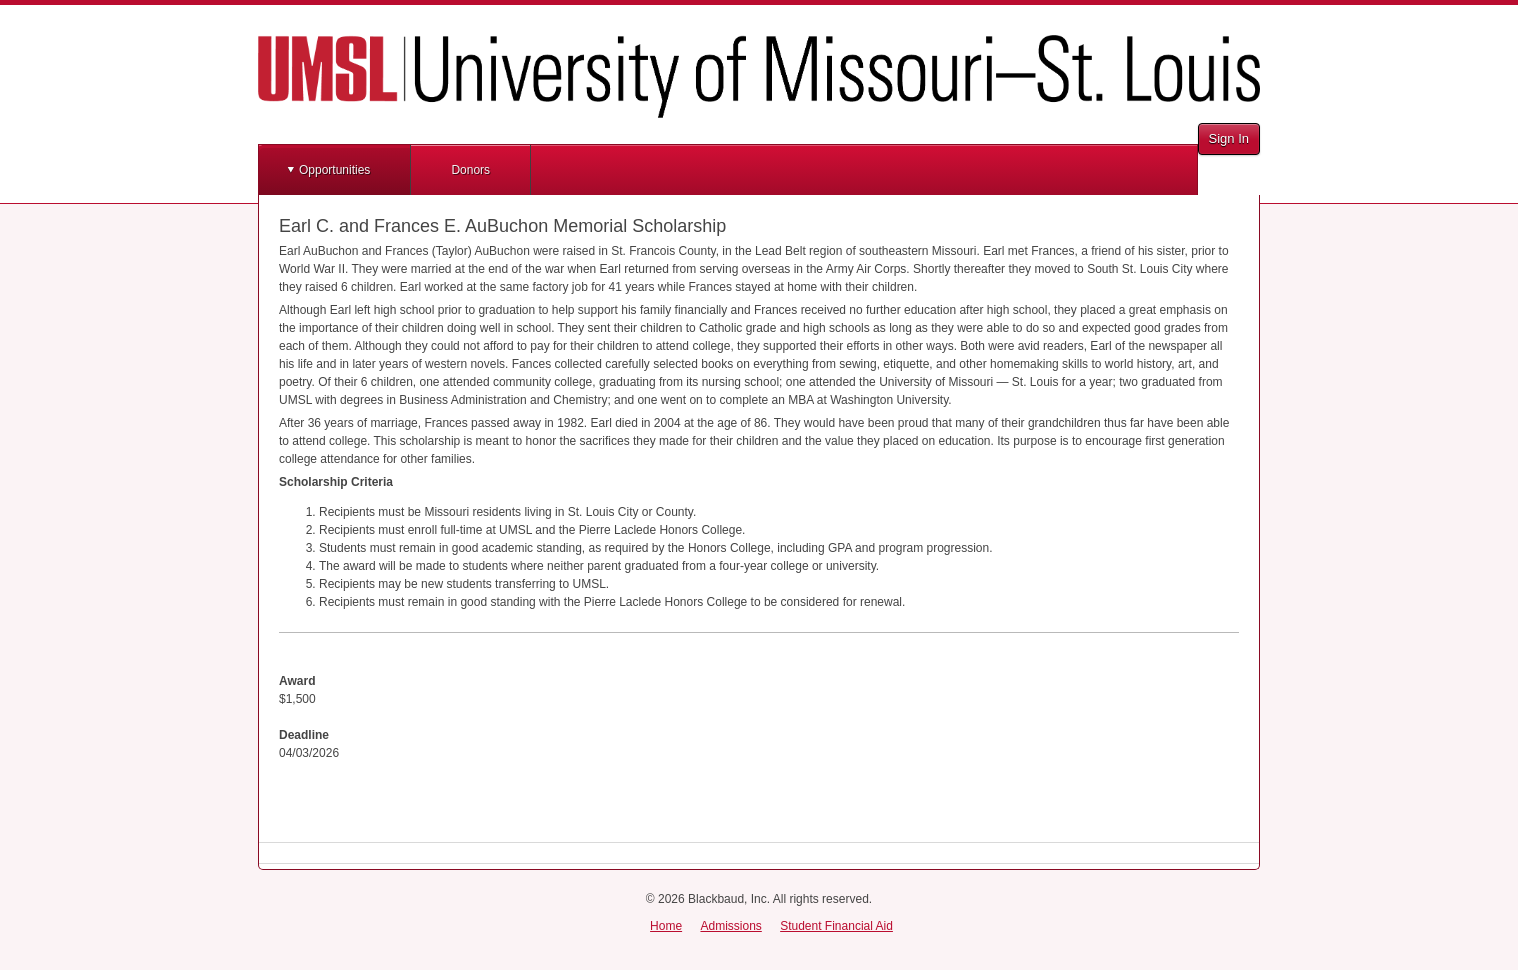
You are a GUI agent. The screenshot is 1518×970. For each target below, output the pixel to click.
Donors (470, 170)
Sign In (1229, 138)
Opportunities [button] (334, 170)
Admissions (730, 926)
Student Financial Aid (836, 926)
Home (666, 926)
